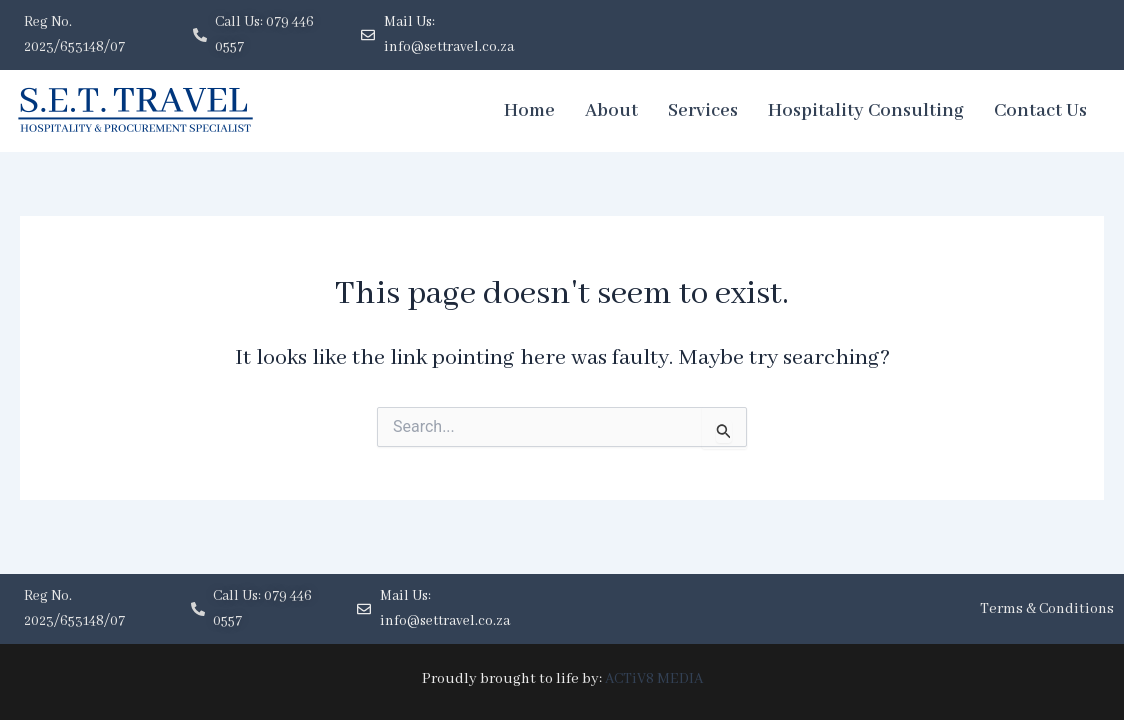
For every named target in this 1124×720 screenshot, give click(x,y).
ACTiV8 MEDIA (653, 679)
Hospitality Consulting (866, 111)
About (611, 111)
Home (529, 111)
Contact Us (1040, 111)
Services (703, 111)
